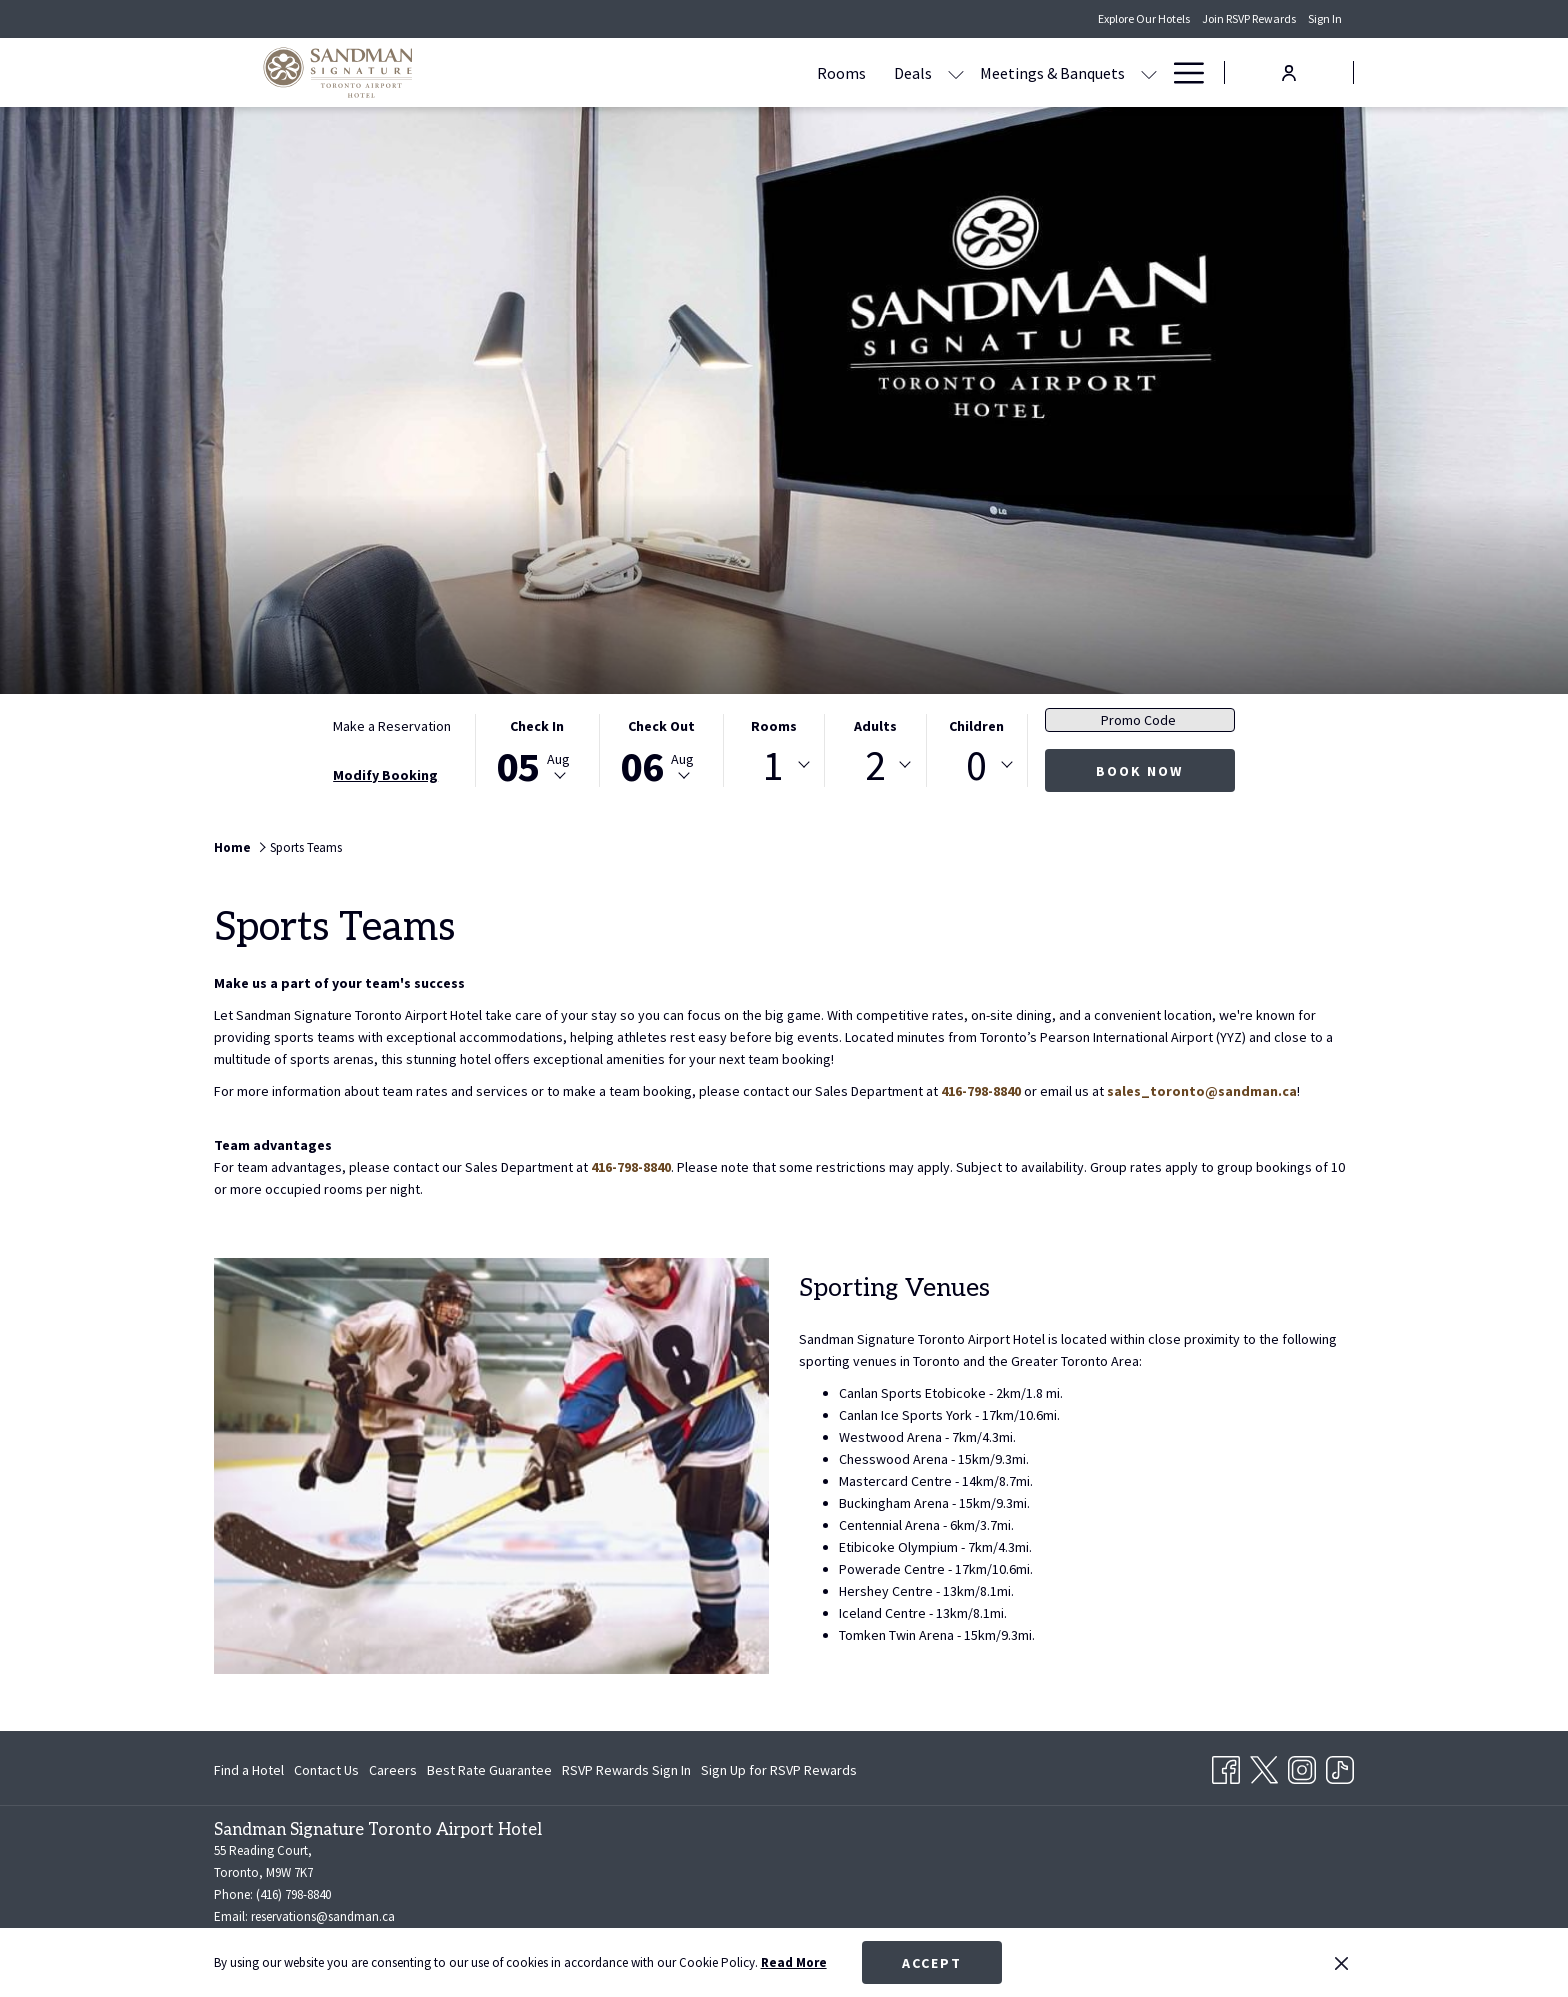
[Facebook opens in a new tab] (1226, 1766)
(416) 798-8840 (293, 1894)
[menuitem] (650, 72)
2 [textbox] (875, 765)
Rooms (774, 726)
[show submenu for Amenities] (1149, 72)
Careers (393, 1770)
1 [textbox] (773, 765)
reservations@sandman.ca (323, 1916)
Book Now (1139, 771)
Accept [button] (932, 1963)
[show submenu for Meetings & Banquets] (958, 72)
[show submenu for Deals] (765, 72)
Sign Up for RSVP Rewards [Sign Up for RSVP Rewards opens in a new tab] (779, 1773)
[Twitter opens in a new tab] (1264, 1766)
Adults (875, 726)
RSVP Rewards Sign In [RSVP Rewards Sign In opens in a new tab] (626, 1773)
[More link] (1181, 72)
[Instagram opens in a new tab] (1302, 1766)
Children (976, 726)
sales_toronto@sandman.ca (1202, 1091)
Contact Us (326, 1770)
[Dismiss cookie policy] (1341, 1963)
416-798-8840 (981, 1091)
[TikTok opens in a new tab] (1340, 1766)
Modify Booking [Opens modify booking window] (385, 775)
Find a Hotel (249, 1770)
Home (232, 847)
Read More (794, 1962)
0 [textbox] (976, 765)
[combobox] (774, 765)
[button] (537, 750)
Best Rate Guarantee (489, 1770)
